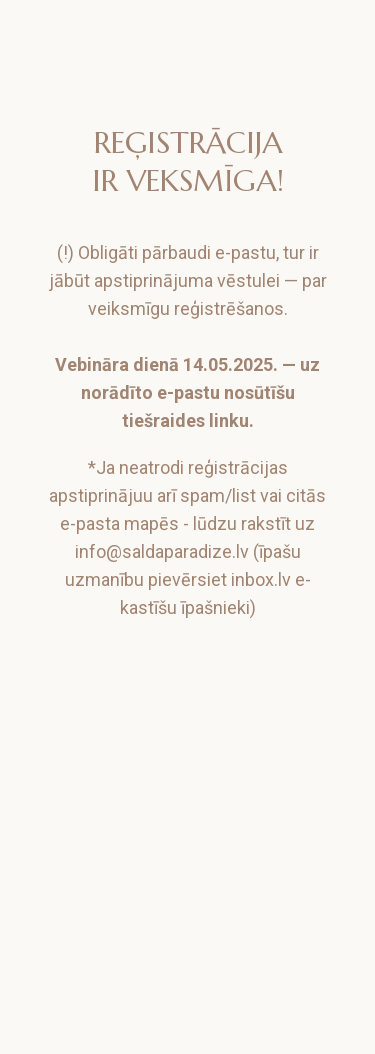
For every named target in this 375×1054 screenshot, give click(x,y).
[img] (190, 41)
